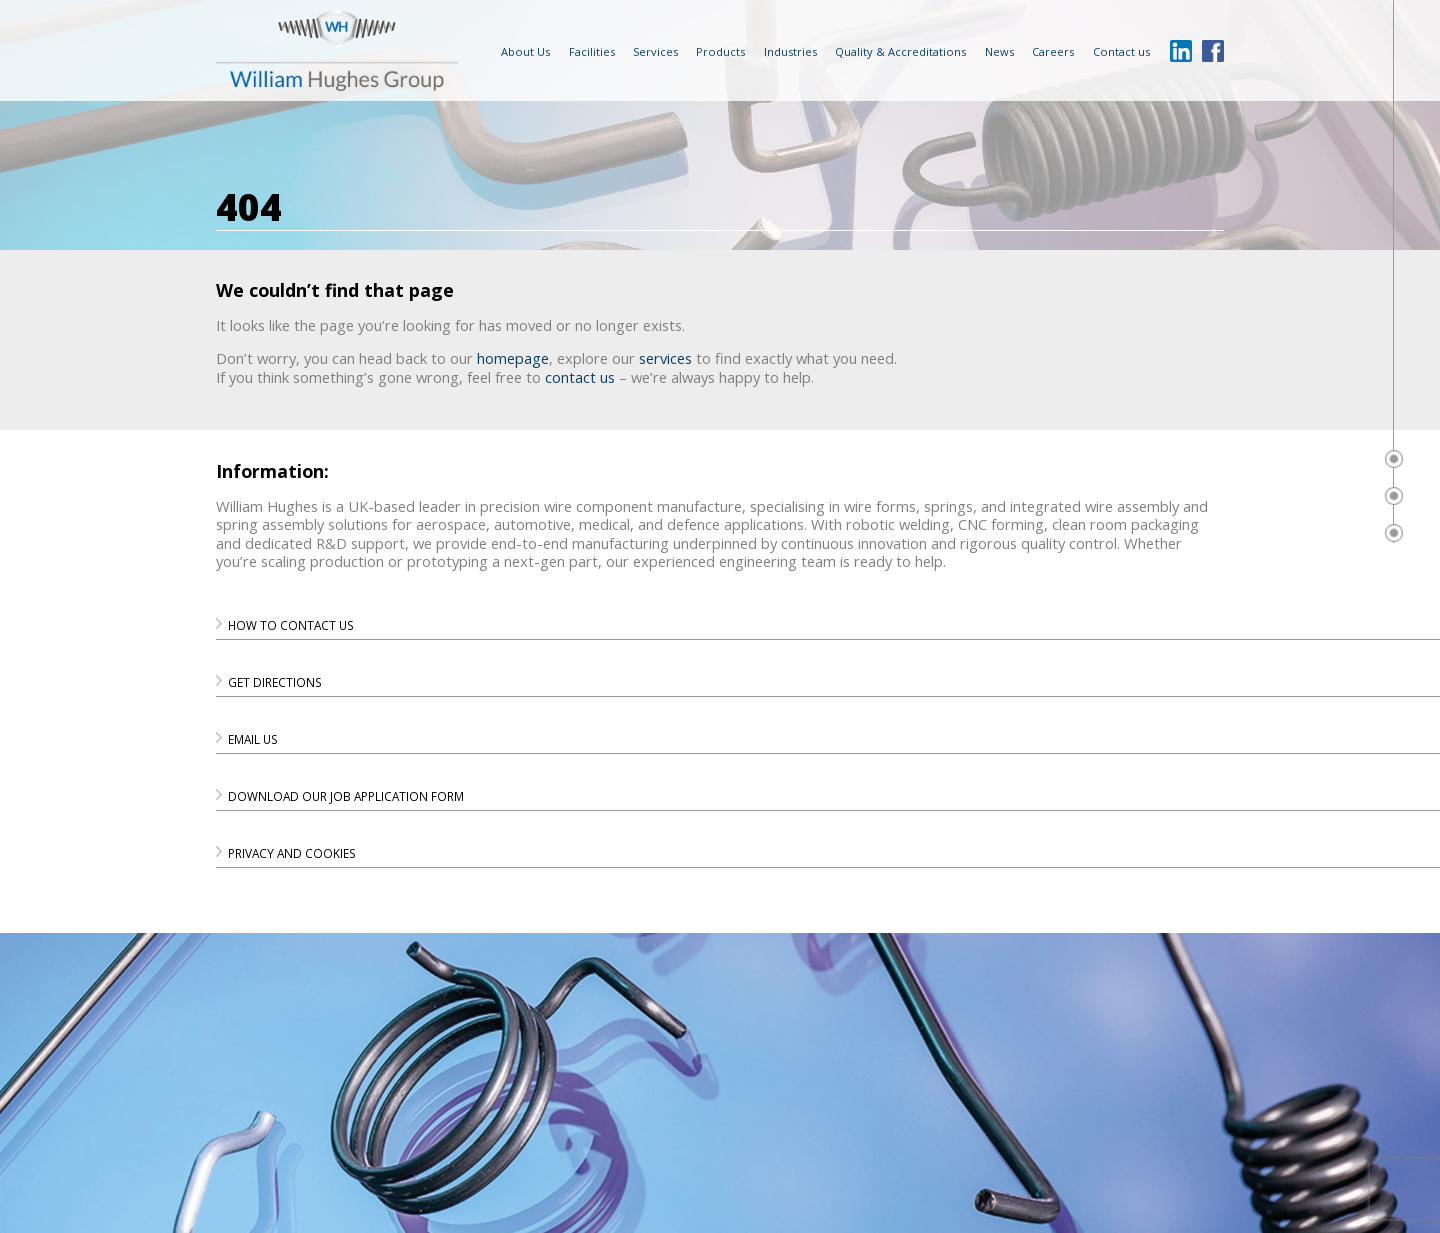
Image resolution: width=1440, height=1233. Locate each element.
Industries (790, 51)
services (665, 358)
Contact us (1121, 51)
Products (720, 51)
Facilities (592, 51)
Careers (1053, 51)
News (999, 51)
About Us (525, 51)
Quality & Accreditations (900, 51)
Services (655, 51)
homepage (513, 358)
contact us (580, 377)
